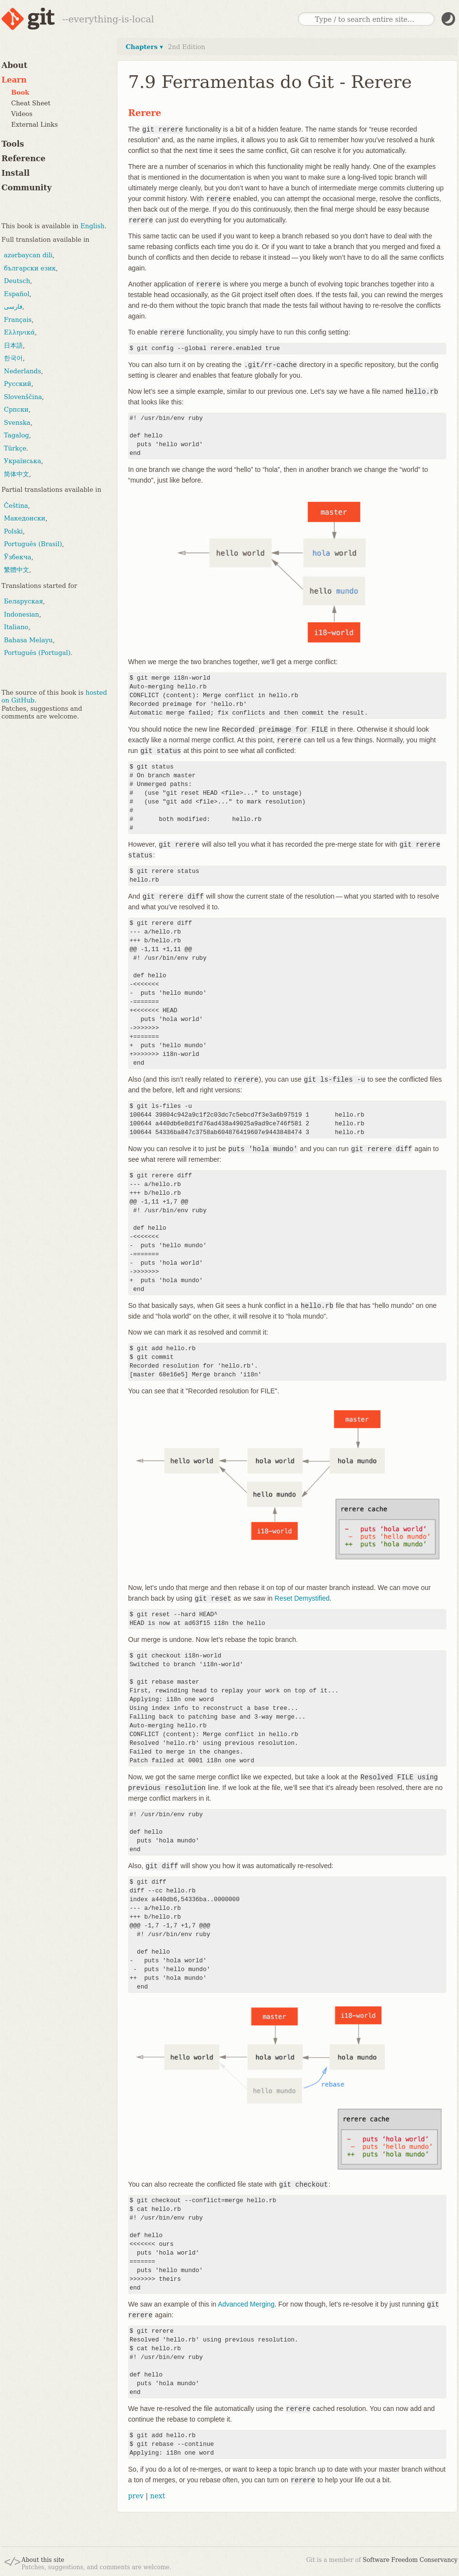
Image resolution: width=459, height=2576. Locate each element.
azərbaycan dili (28, 255)
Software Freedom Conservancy (410, 2560)
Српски (16, 409)
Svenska (17, 422)
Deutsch (17, 280)
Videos (22, 113)
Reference (23, 158)
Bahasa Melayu (28, 640)
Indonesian (21, 614)
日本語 (13, 345)
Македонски (24, 518)
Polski (13, 531)
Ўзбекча (17, 557)
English (93, 226)
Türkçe (15, 448)
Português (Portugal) (37, 652)
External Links (34, 124)
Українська (22, 461)
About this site (42, 2560)
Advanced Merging (246, 2304)
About (14, 65)
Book (20, 92)
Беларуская (23, 601)
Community (26, 187)
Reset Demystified (302, 1598)
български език (30, 268)
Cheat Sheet (30, 103)
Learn (14, 79)
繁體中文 (16, 569)
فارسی (13, 306)
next (157, 2496)
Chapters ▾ (144, 46)
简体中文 (16, 474)
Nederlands (22, 371)
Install (15, 173)
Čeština (16, 505)
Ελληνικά (19, 332)
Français (18, 319)
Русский (17, 383)
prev (136, 2496)
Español (17, 294)
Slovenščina (23, 397)
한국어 (13, 358)
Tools (12, 144)
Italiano (16, 627)
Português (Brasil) (33, 544)
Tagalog (16, 435)
